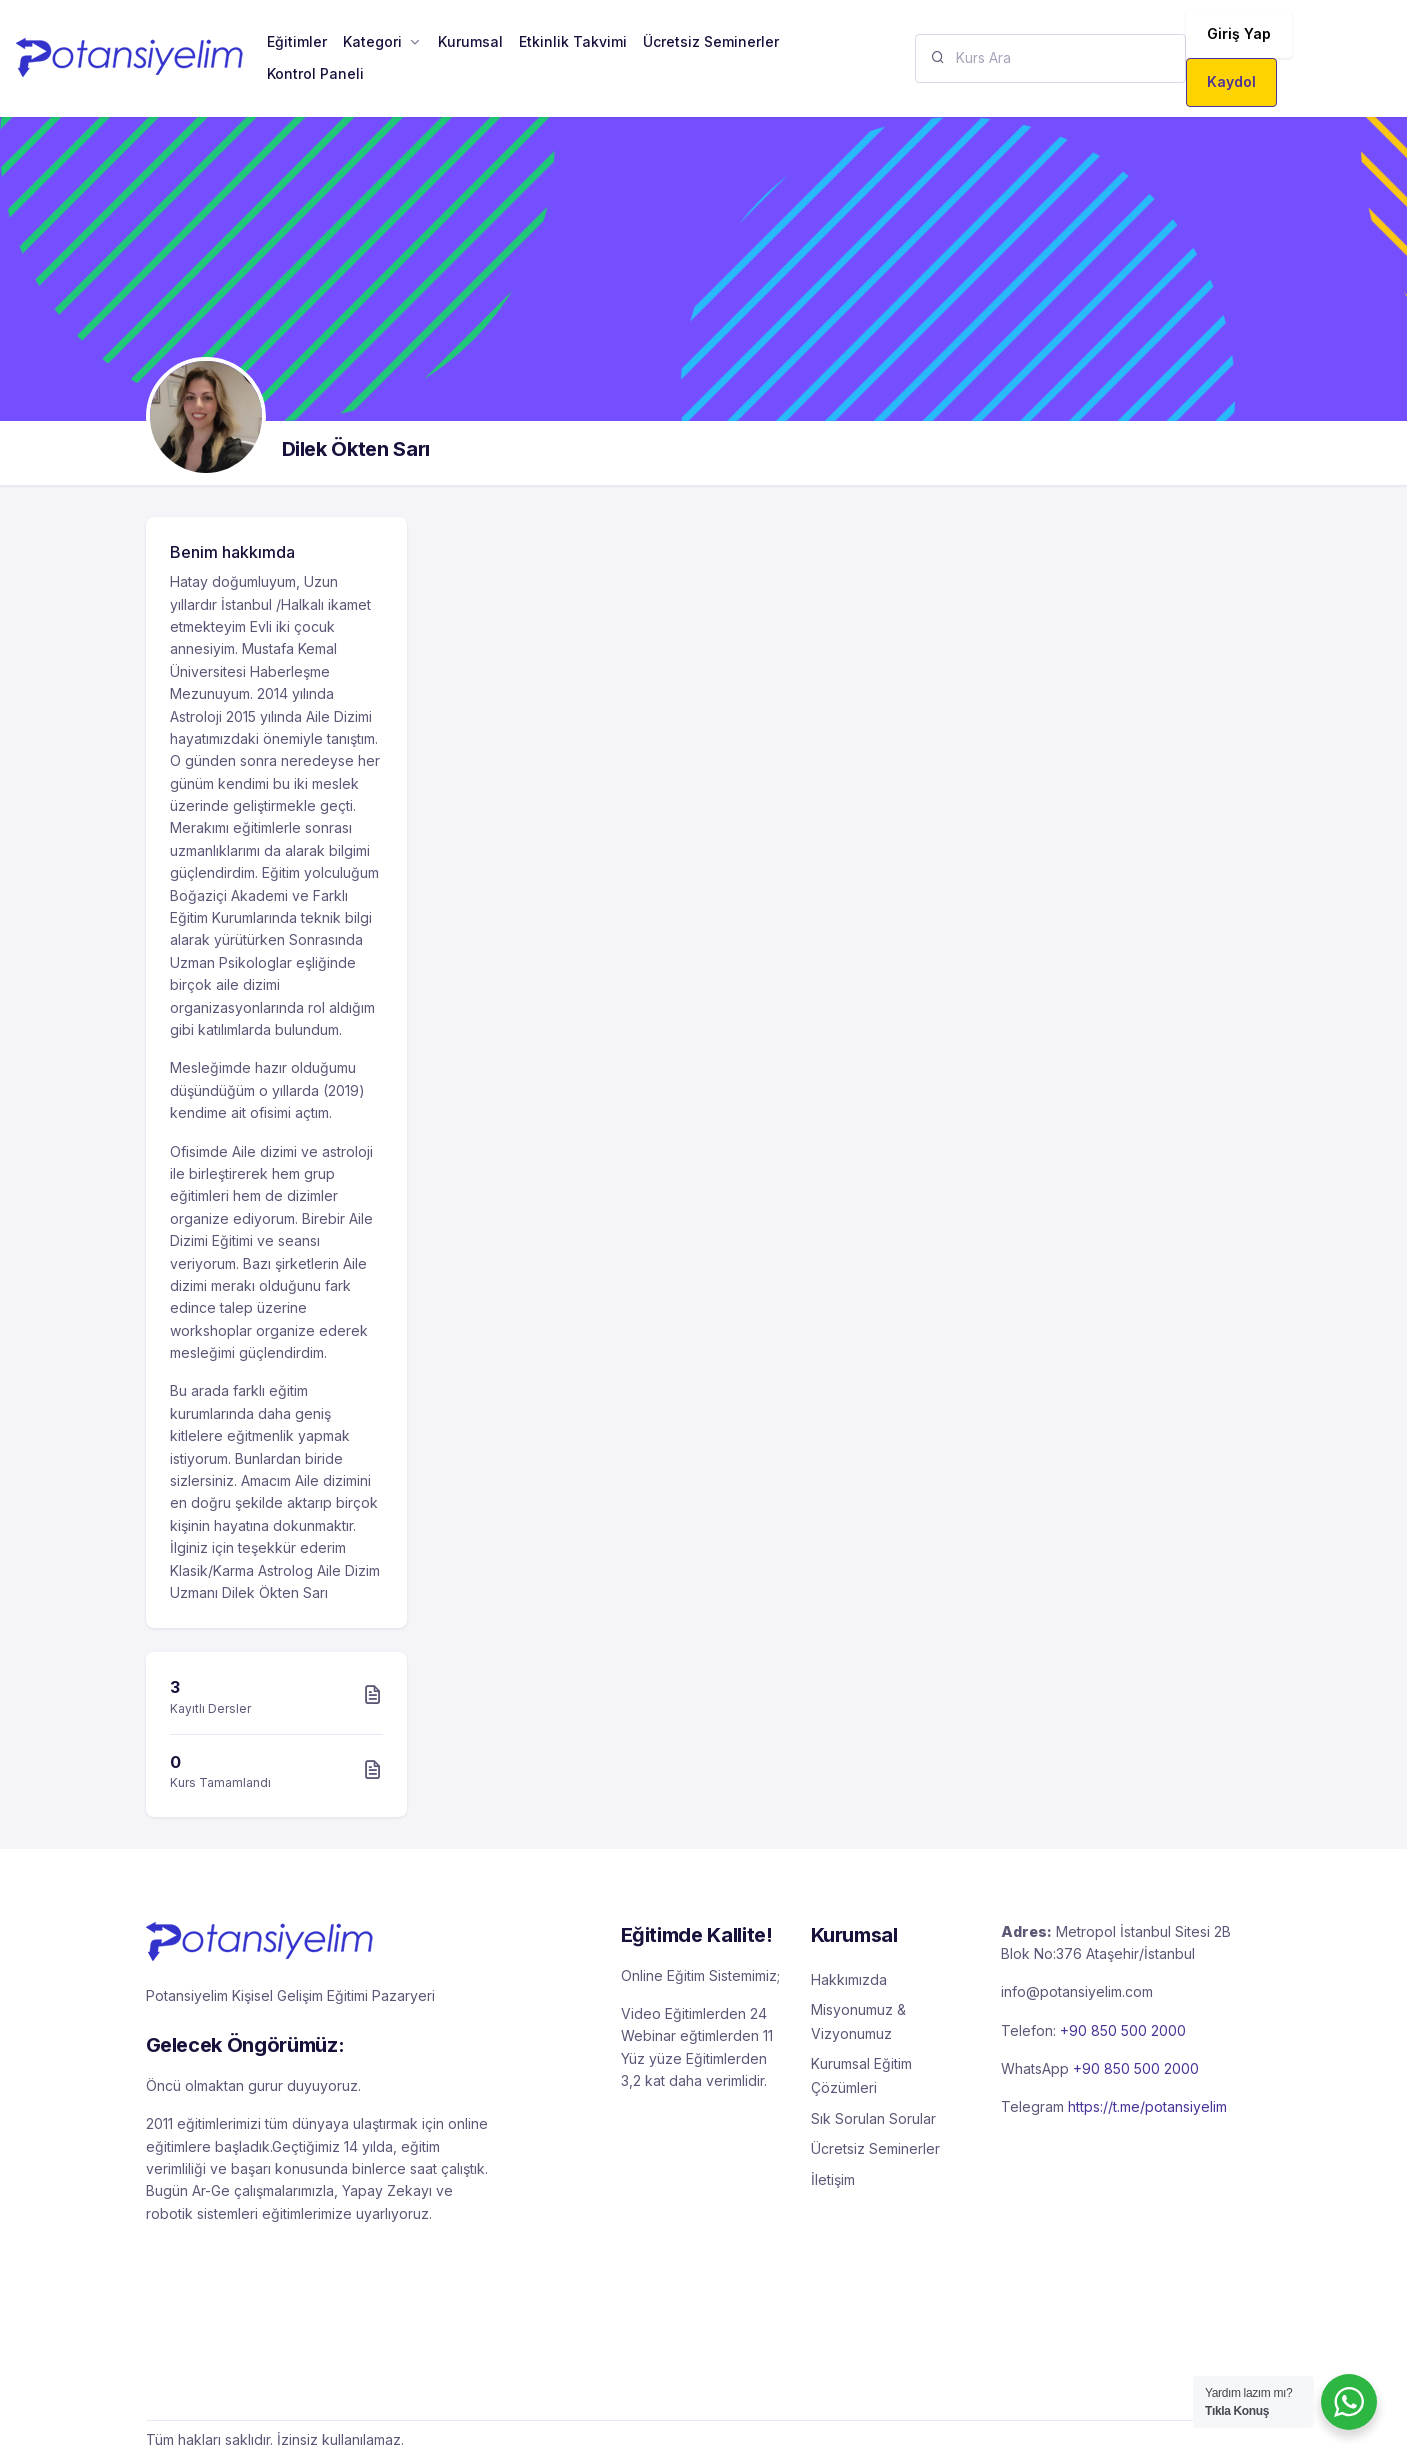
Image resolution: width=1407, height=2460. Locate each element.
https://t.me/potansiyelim (1147, 2106)
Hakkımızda (849, 1979)
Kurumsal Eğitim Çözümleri (861, 2075)
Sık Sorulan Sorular (873, 2118)
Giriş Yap (1239, 33)
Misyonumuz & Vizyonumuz (858, 2021)
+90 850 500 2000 (1123, 2030)
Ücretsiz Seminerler (875, 2148)
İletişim (833, 2179)
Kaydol (1231, 81)
